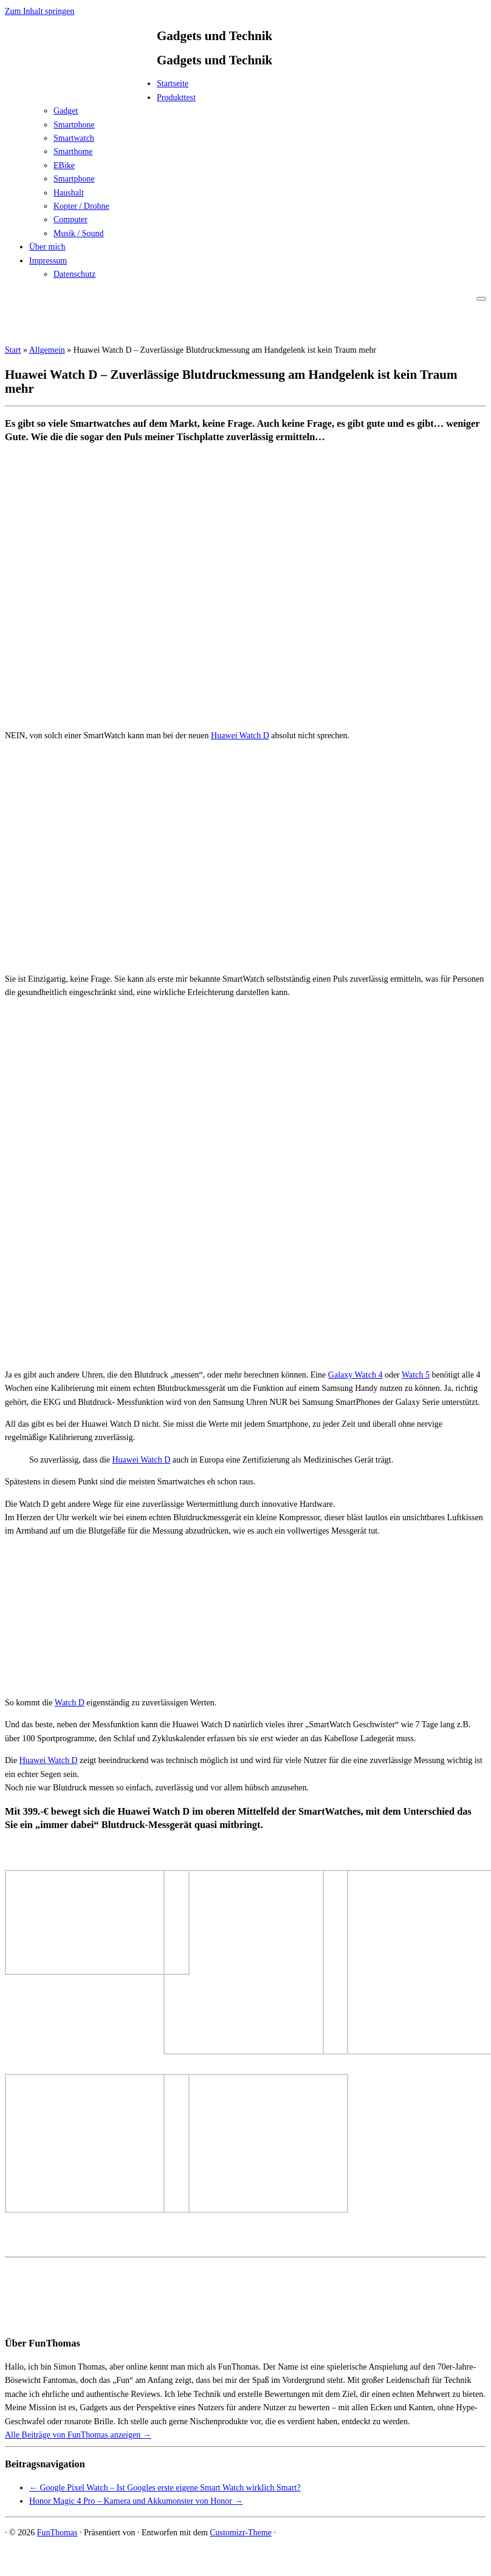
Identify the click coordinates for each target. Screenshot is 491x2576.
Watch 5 (416, 1374)
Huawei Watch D (240, 735)
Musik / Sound (78, 233)
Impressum (48, 260)
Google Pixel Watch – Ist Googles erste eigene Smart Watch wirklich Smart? (165, 2487)
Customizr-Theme (241, 2532)
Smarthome (73, 151)
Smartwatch (73, 138)
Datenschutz (74, 274)
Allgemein (47, 350)
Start (13, 350)
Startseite (172, 83)
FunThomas (57, 2532)
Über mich (47, 246)
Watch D (69, 1702)
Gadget (65, 110)
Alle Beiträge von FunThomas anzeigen (78, 2434)
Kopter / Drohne (81, 206)
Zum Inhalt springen (39, 11)
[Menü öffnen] (481, 299)
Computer (70, 219)
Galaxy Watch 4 (355, 1374)
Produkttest (176, 97)
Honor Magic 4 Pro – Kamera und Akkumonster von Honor (136, 2501)
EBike (64, 165)
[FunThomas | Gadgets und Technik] (81, 87)
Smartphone (74, 124)
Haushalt (68, 192)
